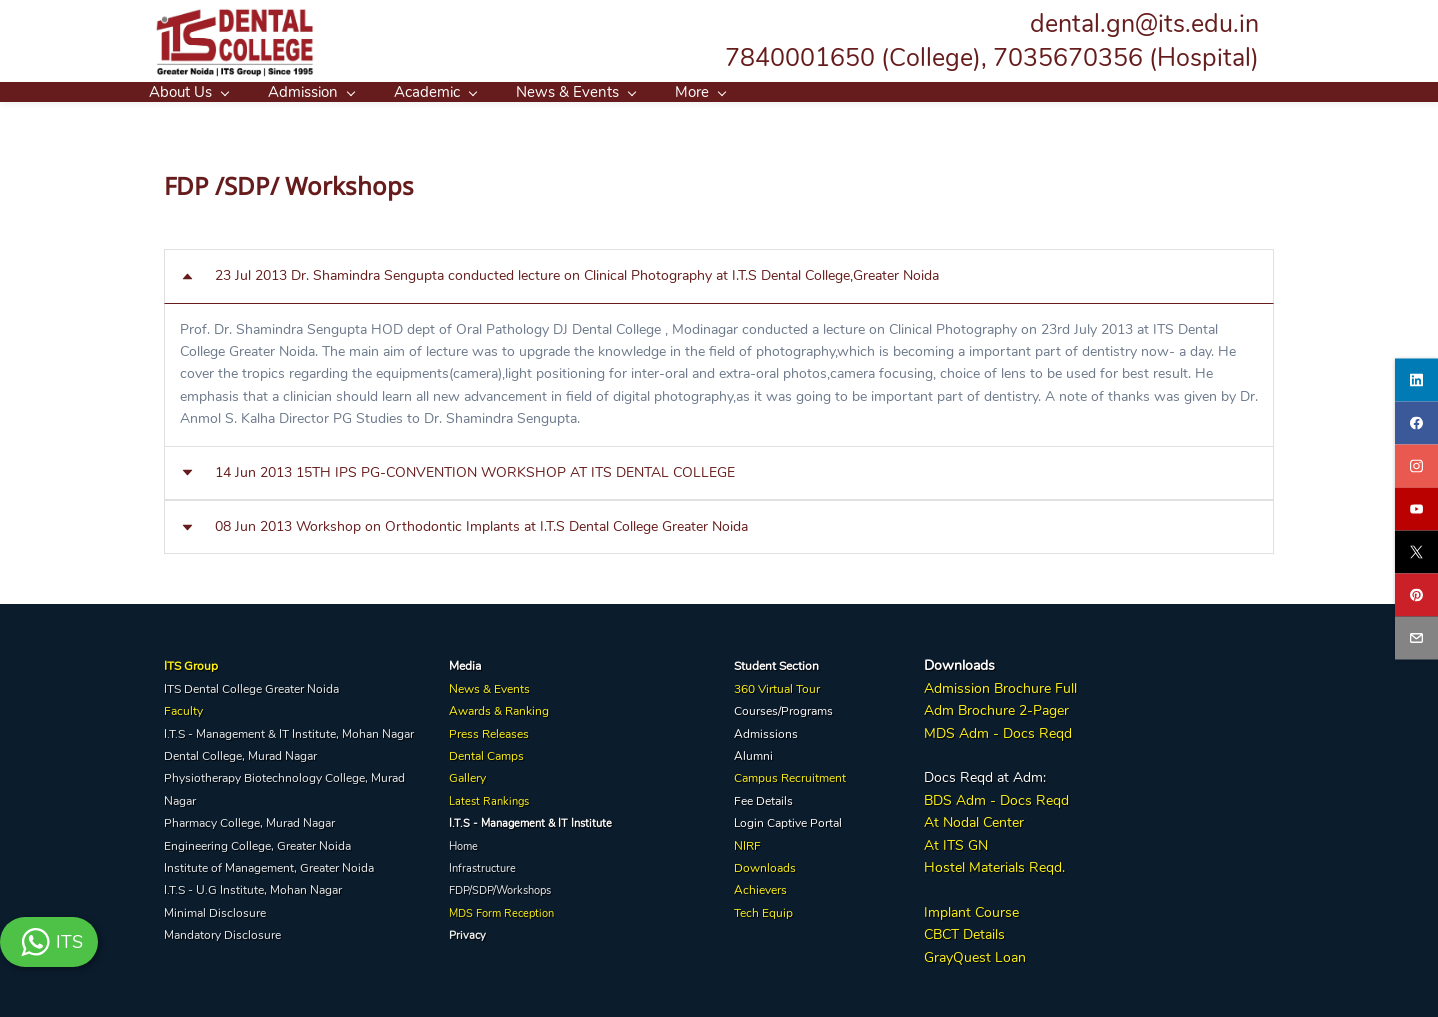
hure (1001, 707)
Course (995, 908)
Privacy (467, 932)
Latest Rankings (489, 797)
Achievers (760, 887)
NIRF (747, 842)
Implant (947, 908)
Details (982, 931)
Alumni (753, 753)
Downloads (765, 865)
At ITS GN (956, 841)
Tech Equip (763, 909)
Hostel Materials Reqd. (994, 864)
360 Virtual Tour (777, 686)
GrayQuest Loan (975, 953)
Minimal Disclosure (215, 909)
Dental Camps (486, 753)
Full (1064, 685)
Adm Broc (955, 707)
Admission (957, 685)
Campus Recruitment (790, 775)
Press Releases (489, 730)
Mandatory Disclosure (222, 932)
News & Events (489, 686)
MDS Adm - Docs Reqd (998, 729)
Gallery (467, 775)
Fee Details (763, 797)
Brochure (1022, 685)
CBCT (941, 931)
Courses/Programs (783, 708)
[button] (719, 273)
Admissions (766, 730)
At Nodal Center (974, 819)
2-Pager (1042, 707)
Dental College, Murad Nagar (240, 753)
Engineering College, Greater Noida (257, 842)
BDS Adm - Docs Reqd (996, 796)
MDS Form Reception (501, 909)
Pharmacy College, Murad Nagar (249, 820)
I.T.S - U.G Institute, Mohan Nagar (253, 887)
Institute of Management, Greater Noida (269, 865)
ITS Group (191, 663)
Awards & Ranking (499, 708)
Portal (826, 820)
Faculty (183, 708)
